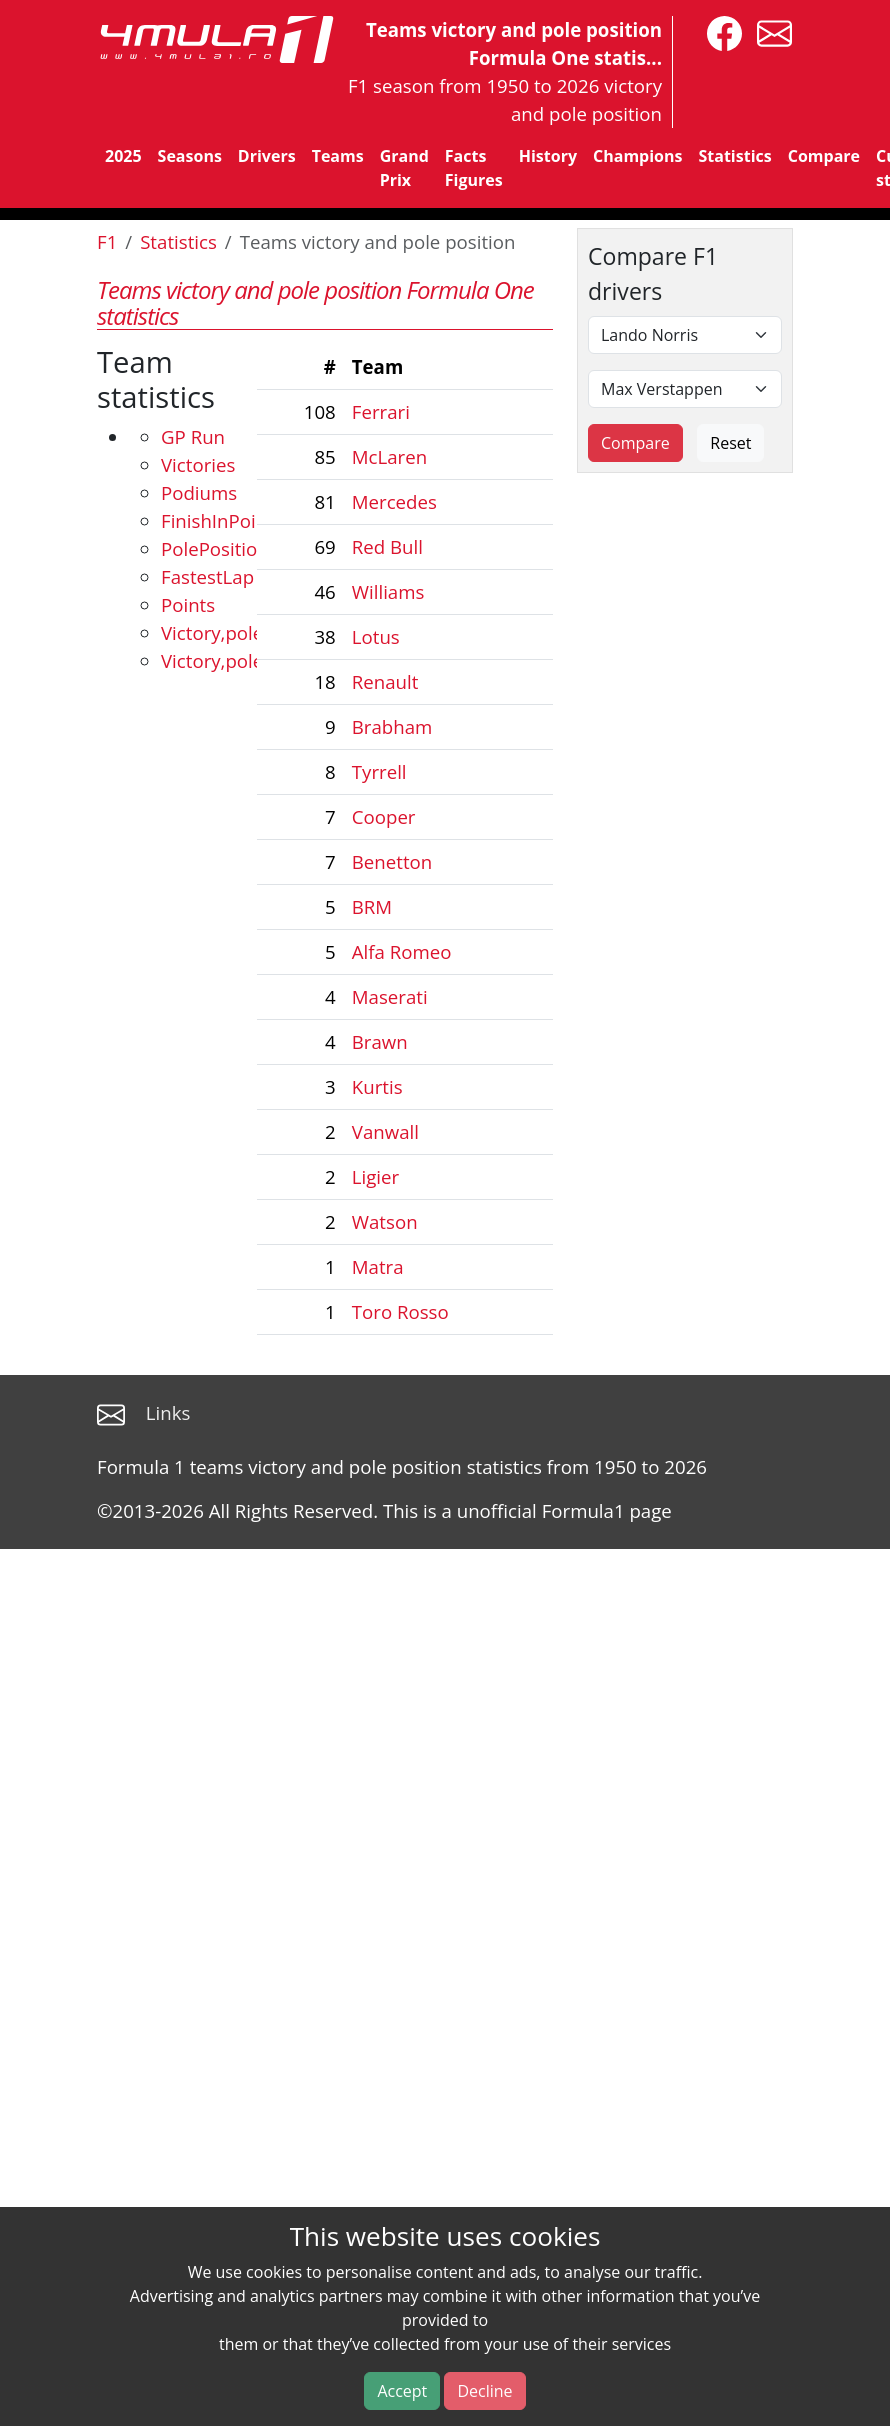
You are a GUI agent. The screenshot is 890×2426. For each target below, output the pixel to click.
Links (168, 1412)
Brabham (392, 726)
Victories (198, 464)
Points (188, 604)
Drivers (267, 156)
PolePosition (215, 548)
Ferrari (381, 411)
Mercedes (394, 501)
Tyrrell (379, 771)
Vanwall (385, 1131)
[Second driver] (685, 389)
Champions (637, 156)
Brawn (380, 1041)
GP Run (193, 436)
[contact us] (769, 31)
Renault (385, 681)
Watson (385, 1221)
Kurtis (377, 1086)
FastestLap (207, 576)
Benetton (392, 861)
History (548, 156)
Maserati (390, 996)
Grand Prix (404, 168)
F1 (107, 241)
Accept (402, 2391)
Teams (338, 156)
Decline (484, 2391)
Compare (824, 156)
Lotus (376, 636)
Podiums (199, 492)
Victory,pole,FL (224, 660)
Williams (388, 591)
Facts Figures (474, 168)
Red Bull (387, 546)
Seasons (190, 156)
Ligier (375, 1176)
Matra (378, 1266)
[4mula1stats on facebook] (719, 31)
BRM (372, 906)
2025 (123, 156)
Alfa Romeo (402, 951)
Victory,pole (212, 632)
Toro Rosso (400, 1311)
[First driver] (685, 335)
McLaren (389, 456)
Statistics (734, 156)
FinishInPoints (222, 520)
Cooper (384, 816)
